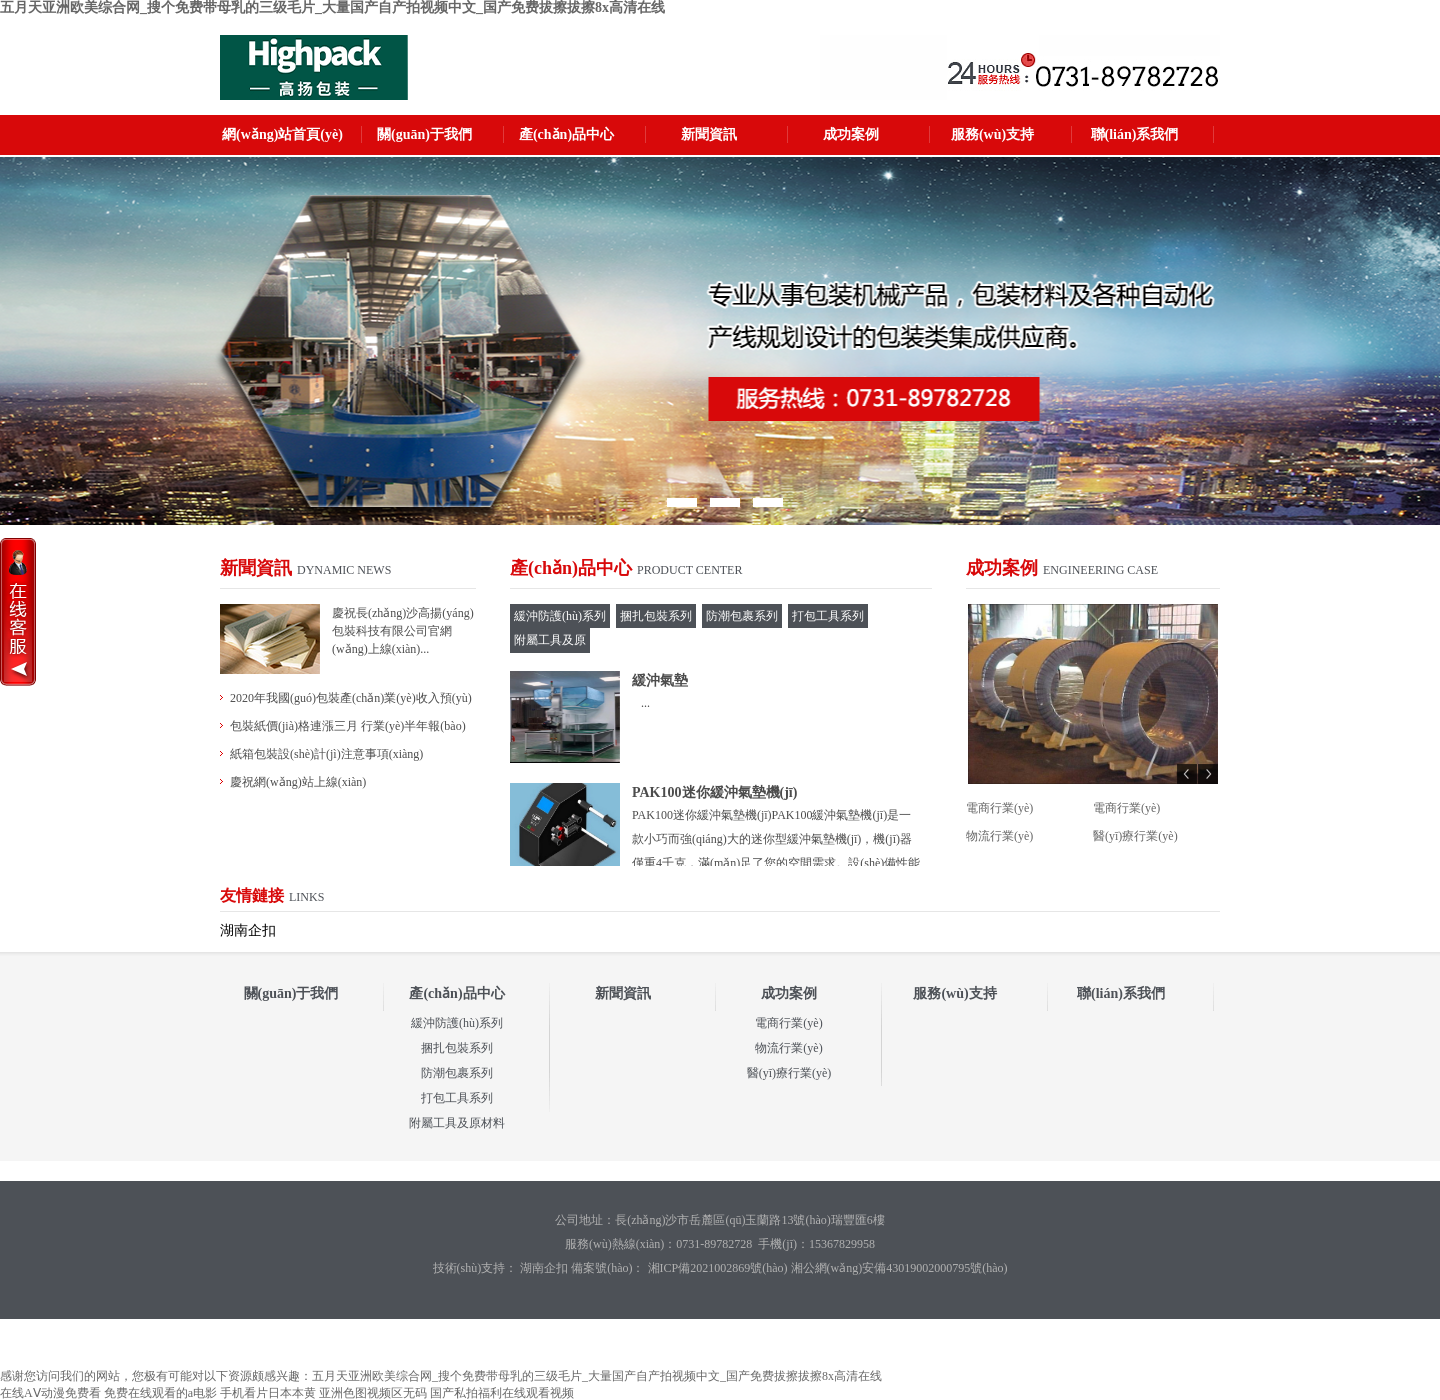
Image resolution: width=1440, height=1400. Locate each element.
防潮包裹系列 (457, 1073)
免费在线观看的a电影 (160, 1393)
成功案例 (851, 134)
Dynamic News (344, 570)
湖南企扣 (248, 930)
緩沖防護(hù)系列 (457, 1023)
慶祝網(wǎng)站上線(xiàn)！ (298, 782)
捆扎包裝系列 (457, 1048)
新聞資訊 (709, 134)
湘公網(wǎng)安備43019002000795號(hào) (899, 1268)
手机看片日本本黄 (268, 1393)
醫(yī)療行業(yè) (1135, 836)
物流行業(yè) (999, 836)
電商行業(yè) (999, 808)
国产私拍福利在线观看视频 (502, 1393)
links (306, 897)
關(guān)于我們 (424, 134)
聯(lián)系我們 (1135, 134)
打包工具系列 (457, 1098)
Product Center (689, 570)
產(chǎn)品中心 (566, 134)
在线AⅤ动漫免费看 (50, 1393)
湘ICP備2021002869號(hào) (716, 1268)
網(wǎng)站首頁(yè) (282, 134)
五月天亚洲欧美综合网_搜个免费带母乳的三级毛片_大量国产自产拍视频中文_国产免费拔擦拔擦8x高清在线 (332, 7)
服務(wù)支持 (992, 134)
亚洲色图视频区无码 (373, 1393)
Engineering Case (1100, 570)
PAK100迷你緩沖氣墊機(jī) (714, 792)
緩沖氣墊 (660, 680)
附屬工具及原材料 (457, 1123)
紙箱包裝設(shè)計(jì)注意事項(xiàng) (326, 754)
